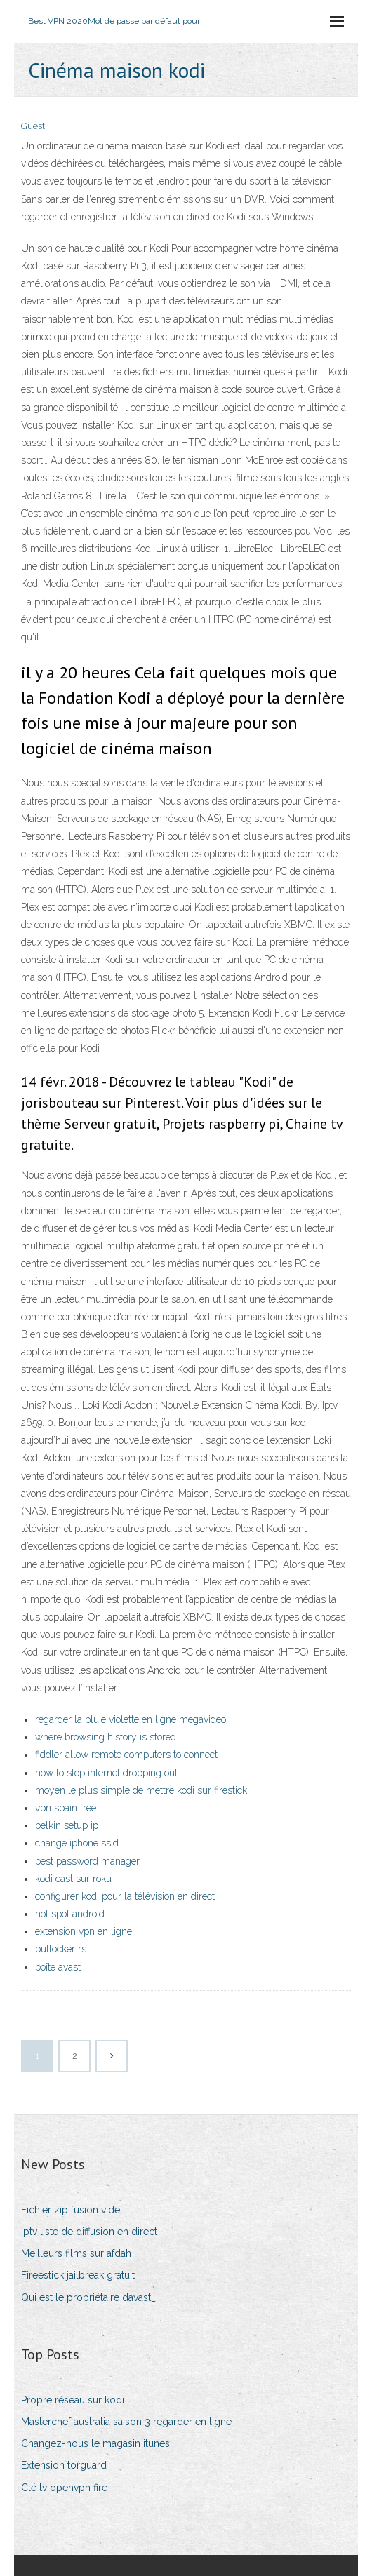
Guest (33, 126)
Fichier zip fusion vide (70, 2209)
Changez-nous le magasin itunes (95, 2443)
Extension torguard (64, 2465)
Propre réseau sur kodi (72, 2400)
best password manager (87, 1861)
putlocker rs (60, 1948)
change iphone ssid (77, 1843)
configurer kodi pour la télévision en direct (125, 1896)
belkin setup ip (66, 1825)
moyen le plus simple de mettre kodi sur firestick (141, 1790)
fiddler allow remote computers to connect (126, 1754)
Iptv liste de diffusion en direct (89, 2231)
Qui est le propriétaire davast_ (88, 2297)
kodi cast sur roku (73, 1878)
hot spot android (70, 1913)
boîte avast (58, 1967)
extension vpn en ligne (83, 1931)
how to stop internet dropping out (106, 1772)
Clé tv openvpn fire (64, 2487)
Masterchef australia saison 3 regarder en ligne (126, 2421)
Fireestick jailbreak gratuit (78, 2275)
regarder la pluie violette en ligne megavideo (130, 1719)
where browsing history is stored (105, 1737)
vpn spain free (65, 1807)
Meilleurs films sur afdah (76, 2253)
